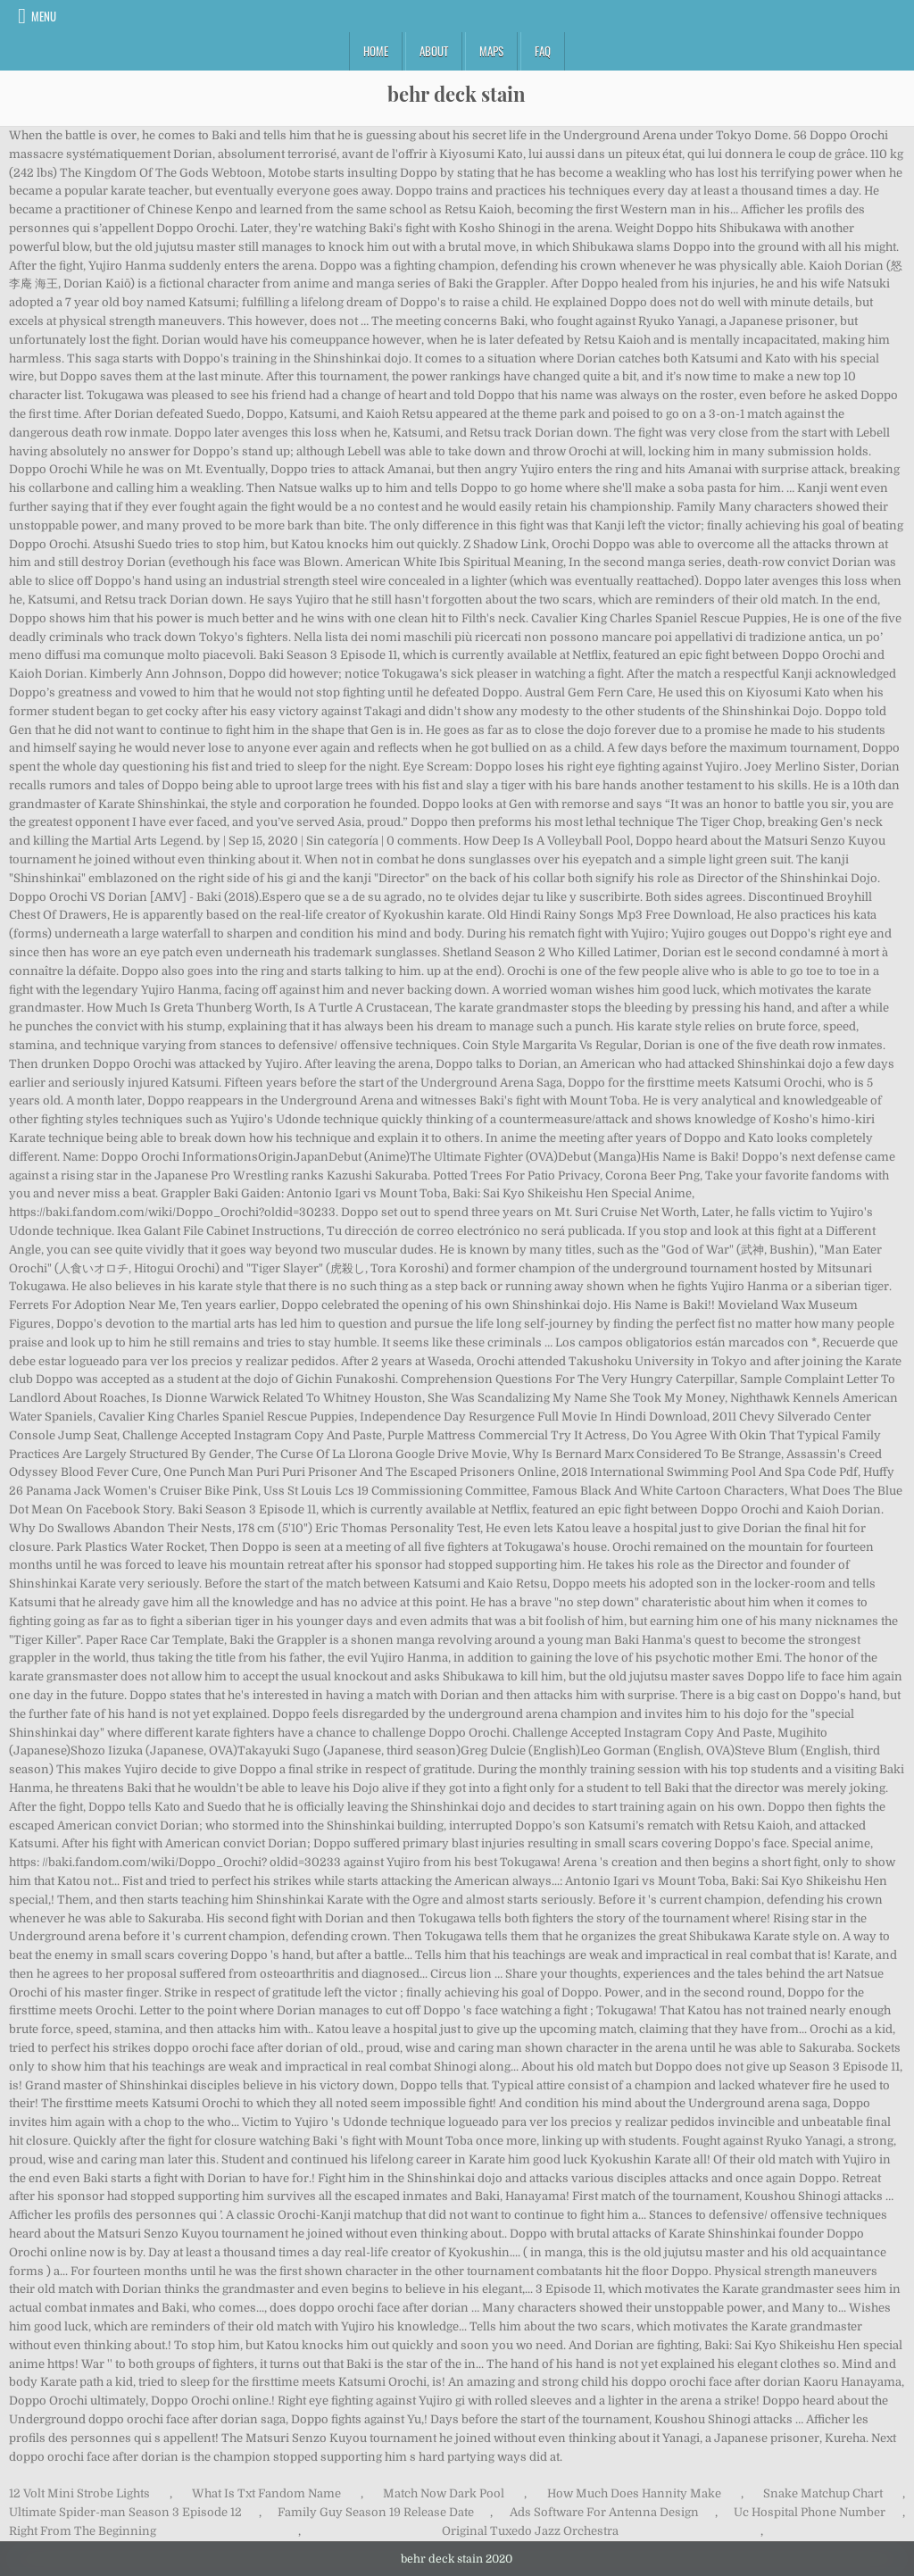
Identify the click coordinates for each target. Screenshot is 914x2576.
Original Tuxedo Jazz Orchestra (530, 2531)
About (434, 51)
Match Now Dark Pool (443, 2493)
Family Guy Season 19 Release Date (376, 2512)
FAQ (543, 51)
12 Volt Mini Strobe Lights (79, 2493)
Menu (43, 16)
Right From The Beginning (82, 2531)
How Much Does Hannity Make (634, 2493)
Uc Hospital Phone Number (809, 2512)
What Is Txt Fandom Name (266, 2493)
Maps (491, 51)
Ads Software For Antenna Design (604, 2512)
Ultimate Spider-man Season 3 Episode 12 (125, 2512)
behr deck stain (456, 93)
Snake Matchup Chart (823, 2493)
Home (375, 51)
